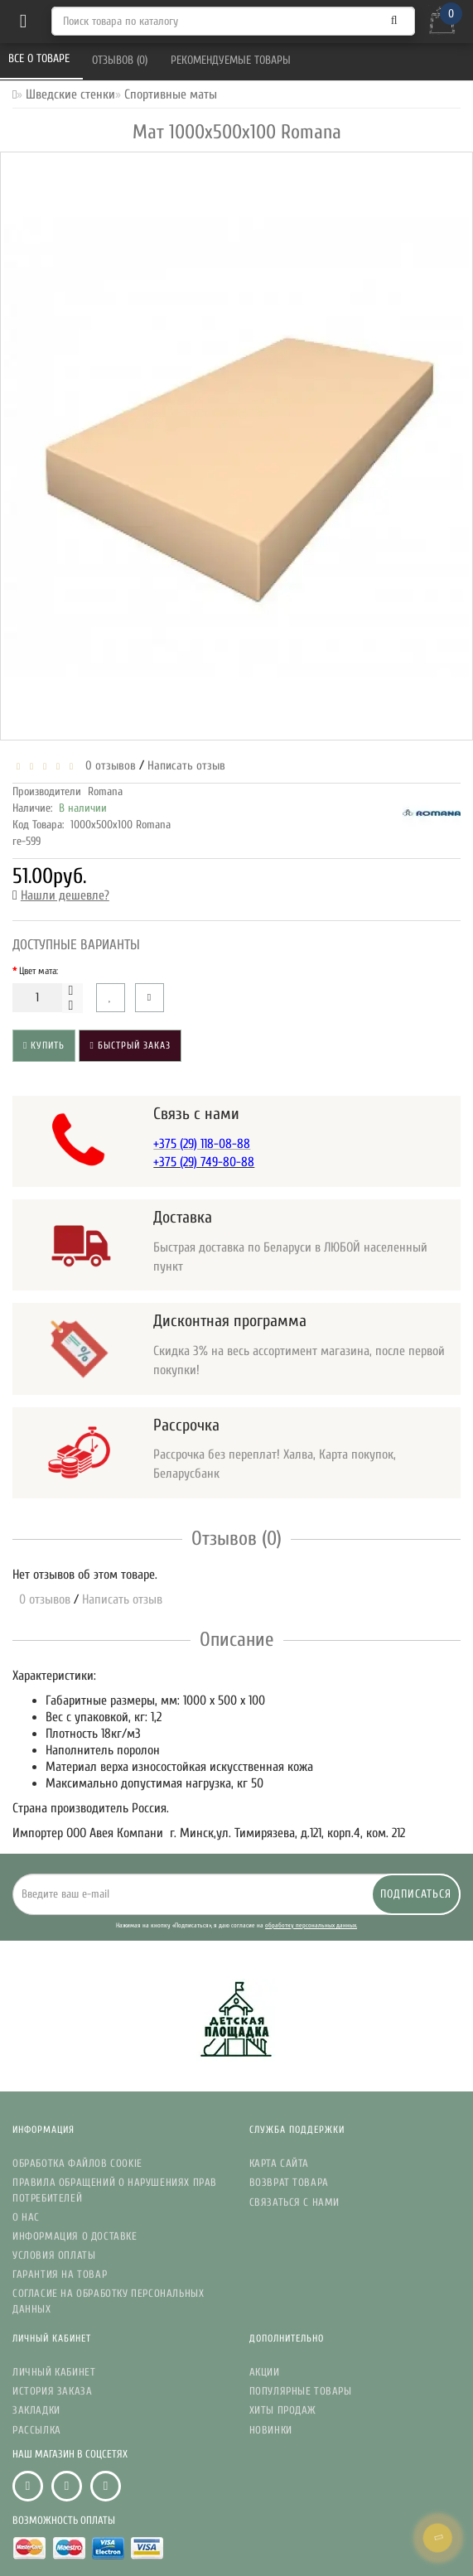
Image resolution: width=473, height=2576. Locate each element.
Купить (44, 1045)
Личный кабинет (53, 2372)
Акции (264, 2372)
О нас (26, 2217)
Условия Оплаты (53, 2255)
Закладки (36, 2410)
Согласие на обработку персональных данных (108, 2300)
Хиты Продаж (283, 2410)
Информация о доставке (75, 2236)
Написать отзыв (186, 766)
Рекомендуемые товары (232, 60)
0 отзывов (107, 766)
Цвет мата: (38, 971)
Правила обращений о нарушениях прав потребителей (114, 2189)
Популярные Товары (300, 2391)
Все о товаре (40, 58)
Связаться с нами (294, 2202)
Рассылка (36, 2430)
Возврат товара (289, 2182)
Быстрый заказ (129, 1045)
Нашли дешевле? (65, 895)
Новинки (270, 2430)
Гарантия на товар (59, 2274)
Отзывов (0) (121, 60)
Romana (105, 791)
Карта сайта (279, 2163)
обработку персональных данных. (311, 1925)
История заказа (52, 2391)
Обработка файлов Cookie (77, 2163)
